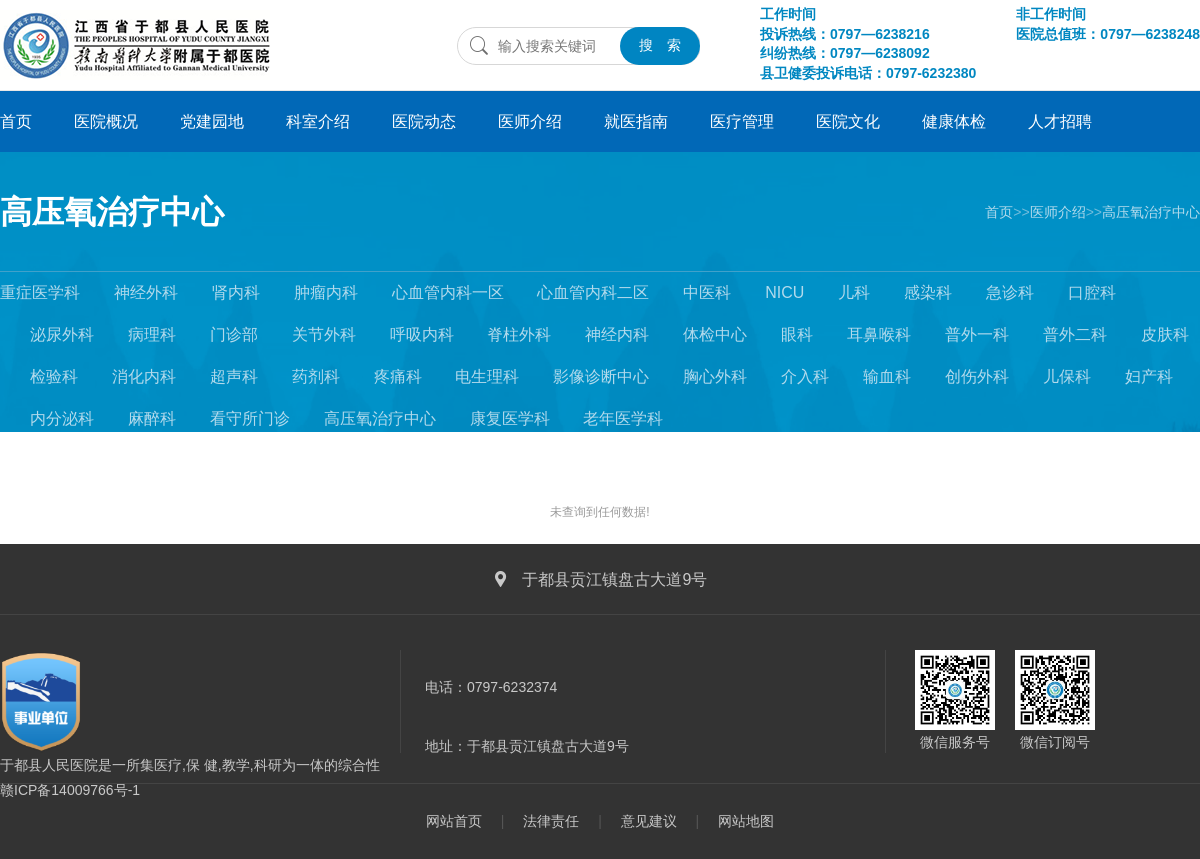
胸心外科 (715, 376)
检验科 (54, 376)
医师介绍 (530, 121)
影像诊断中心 (601, 376)
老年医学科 (623, 418)
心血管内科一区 (448, 292)
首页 (16, 121)
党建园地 (212, 121)
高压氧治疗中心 (112, 212)
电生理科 (487, 376)
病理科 (152, 334)
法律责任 (551, 821)
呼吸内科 (422, 334)
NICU (784, 292)
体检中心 (715, 334)
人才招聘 (1060, 121)
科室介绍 (318, 121)
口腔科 (1092, 292)
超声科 (234, 376)
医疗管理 (742, 121)
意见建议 (649, 821)
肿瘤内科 (326, 292)
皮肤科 (1165, 334)
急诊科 (1010, 292)
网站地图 (746, 821)
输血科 (887, 376)
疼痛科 (398, 376)
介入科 (805, 376)
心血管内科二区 (593, 292)
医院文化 (848, 121)
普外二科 (1075, 334)
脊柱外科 (519, 334)
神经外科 (146, 292)
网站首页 (454, 821)
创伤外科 (977, 376)
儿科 (854, 292)
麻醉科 (152, 418)
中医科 (707, 292)
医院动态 (424, 121)
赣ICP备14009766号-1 (70, 790)
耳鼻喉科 (879, 334)
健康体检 (954, 121)
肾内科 (236, 292)
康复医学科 (510, 418)
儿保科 (1067, 376)
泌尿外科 (62, 334)
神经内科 (617, 334)
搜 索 (660, 45)
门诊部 (234, 334)
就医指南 (636, 121)
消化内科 (144, 376)
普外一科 (977, 334)
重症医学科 (40, 292)
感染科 (928, 292)
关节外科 (324, 334)
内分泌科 (62, 418)
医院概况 (106, 121)
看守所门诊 (250, 418)
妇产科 (1149, 376)
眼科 (797, 334)
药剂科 (316, 376)
